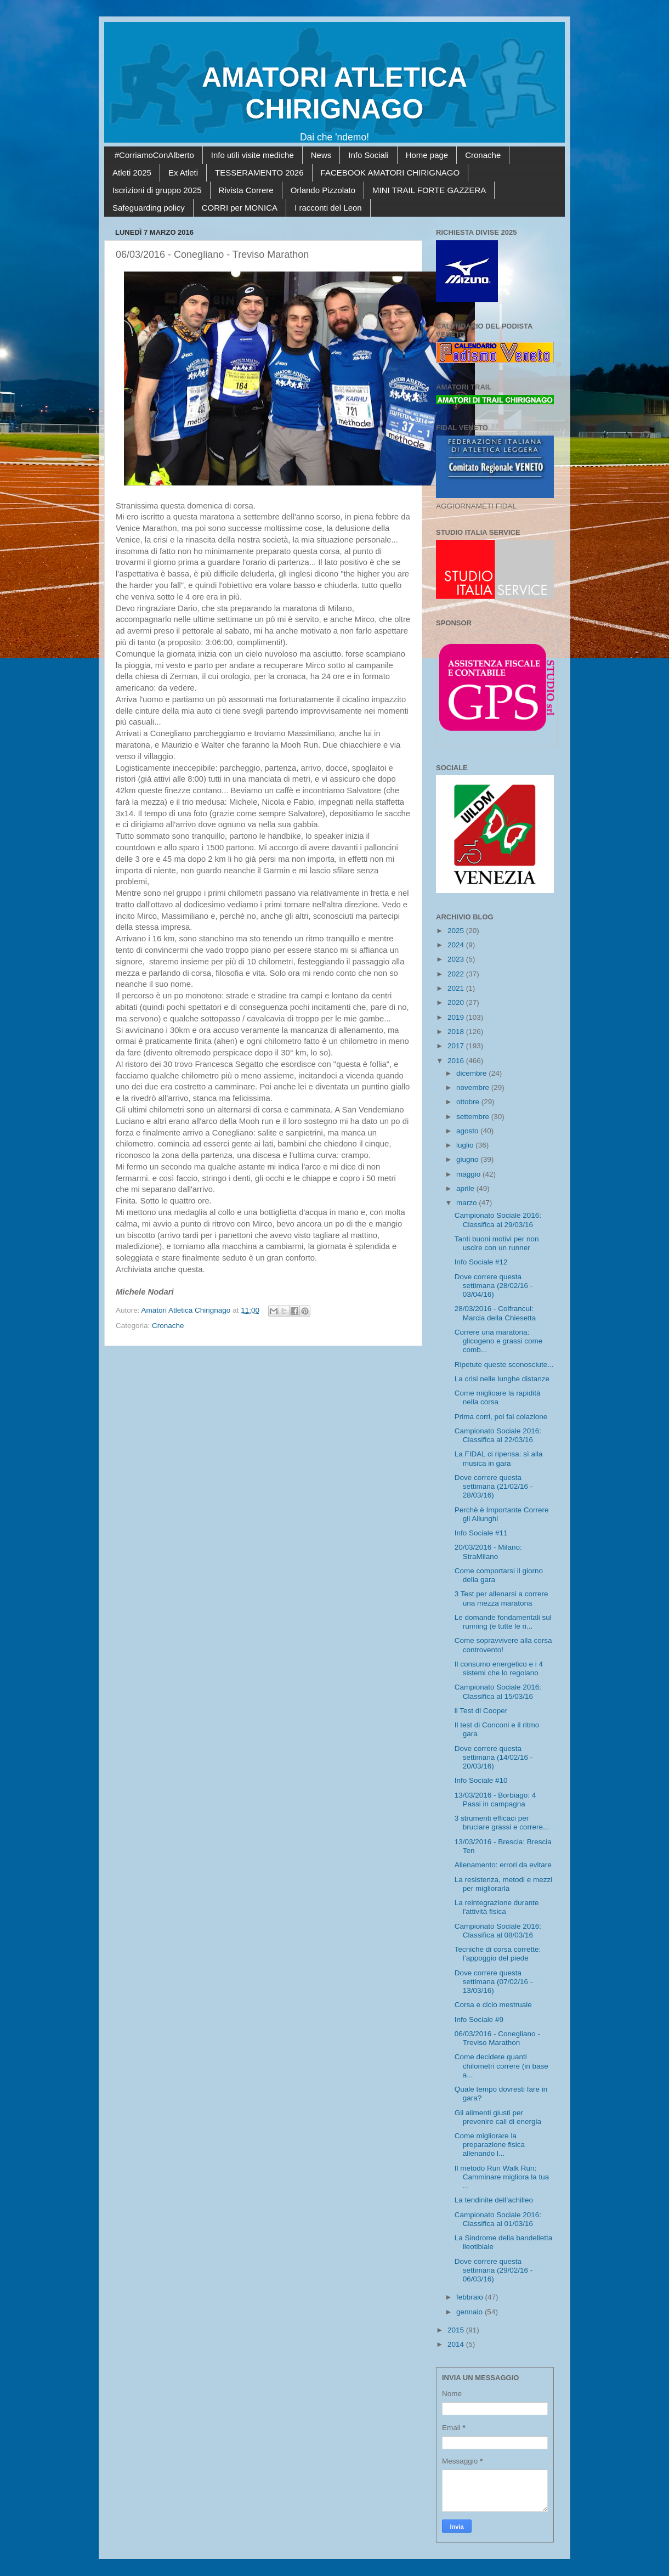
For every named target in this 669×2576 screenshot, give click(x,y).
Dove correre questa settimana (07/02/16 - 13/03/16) (494, 1982)
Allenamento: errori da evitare (503, 1865)
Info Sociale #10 (481, 1780)
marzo (467, 1203)
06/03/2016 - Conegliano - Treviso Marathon (497, 2038)
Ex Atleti (183, 172)
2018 (456, 1031)
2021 (456, 988)
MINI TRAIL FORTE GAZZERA (429, 190)
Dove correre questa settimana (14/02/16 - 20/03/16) (494, 1757)
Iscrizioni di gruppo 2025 (157, 190)
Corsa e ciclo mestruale (493, 2005)
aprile (466, 1188)
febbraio (470, 2297)
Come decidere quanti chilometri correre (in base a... (501, 2065)
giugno (468, 1159)
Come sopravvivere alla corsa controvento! (503, 1644)
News (321, 155)
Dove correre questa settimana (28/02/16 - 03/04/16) (494, 1285)
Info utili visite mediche (252, 155)
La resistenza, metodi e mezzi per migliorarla (504, 1884)
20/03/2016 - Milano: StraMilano (488, 1551)
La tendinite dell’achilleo (494, 2200)
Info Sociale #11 (481, 1533)
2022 (456, 974)
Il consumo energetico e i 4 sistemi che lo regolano (499, 1668)
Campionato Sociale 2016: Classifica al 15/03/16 (498, 1691)
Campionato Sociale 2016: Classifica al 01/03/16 (498, 2219)
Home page (427, 155)
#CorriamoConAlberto (154, 155)
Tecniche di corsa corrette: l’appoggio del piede (498, 1953)
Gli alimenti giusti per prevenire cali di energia (498, 2117)
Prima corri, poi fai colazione (501, 1417)
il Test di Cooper (481, 1711)
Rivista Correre (246, 190)
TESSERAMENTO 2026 (259, 172)
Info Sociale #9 (479, 2019)
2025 (456, 931)
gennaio (470, 2312)
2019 (456, 1017)
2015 (456, 2330)
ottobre (468, 1102)
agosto (468, 1131)
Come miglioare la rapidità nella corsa (498, 1397)
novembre (473, 1087)
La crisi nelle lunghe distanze (502, 1379)
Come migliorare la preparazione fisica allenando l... (490, 2144)
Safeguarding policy (148, 207)
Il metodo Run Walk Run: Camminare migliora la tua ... (502, 2177)
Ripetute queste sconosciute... (504, 1364)
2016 (456, 1061)
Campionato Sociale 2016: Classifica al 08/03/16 (498, 1930)
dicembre (472, 1073)
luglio (465, 1145)
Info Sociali (368, 155)
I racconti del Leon (328, 207)
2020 (456, 1002)
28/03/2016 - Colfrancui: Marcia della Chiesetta (495, 1312)
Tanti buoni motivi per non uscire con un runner (497, 1243)
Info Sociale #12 (481, 1262)
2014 (456, 2344)
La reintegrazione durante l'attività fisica (497, 1907)
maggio (469, 1174)
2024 (456, 945)
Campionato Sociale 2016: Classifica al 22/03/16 (498, 1435)
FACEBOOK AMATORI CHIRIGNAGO (390, 172)
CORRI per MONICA (239, 207)
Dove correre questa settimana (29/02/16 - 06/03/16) (494, 2270)
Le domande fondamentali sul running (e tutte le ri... (503, 1621)
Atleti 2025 (131, 172)
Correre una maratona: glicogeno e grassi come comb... (499, 1341)
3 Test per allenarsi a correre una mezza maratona (501, 1598)
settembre (473, 1116)
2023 (456, 959)
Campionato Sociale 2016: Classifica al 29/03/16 (498, 1219)
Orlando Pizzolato (323, 190)
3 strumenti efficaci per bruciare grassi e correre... (502, 1822)
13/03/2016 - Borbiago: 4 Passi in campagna (495, 1799)
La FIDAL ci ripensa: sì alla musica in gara (499, 1458)
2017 (456, 1046)
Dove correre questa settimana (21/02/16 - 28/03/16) (494, 1486)
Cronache (483, 155)
